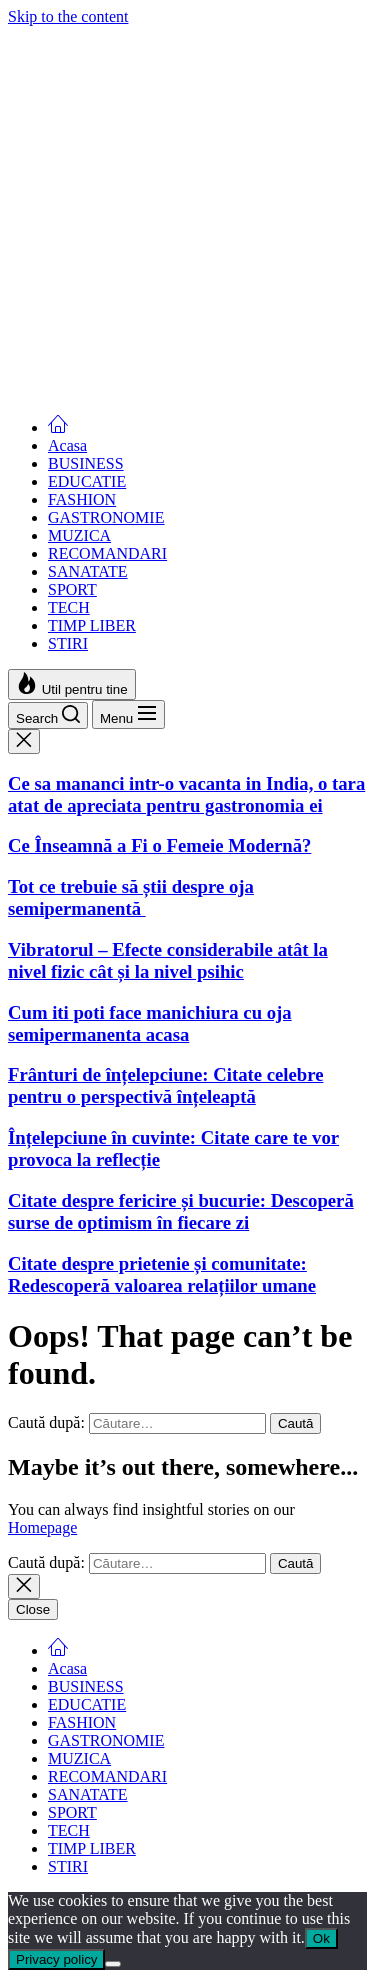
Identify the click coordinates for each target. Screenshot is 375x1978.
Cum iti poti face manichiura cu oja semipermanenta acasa (150, 371)
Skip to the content (68, 16)
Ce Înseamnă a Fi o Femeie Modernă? (159, 194)
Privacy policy (56, 1959)
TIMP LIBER (92, 625)
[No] (113, 1964)
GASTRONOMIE (106, 517)
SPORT (72, 589)
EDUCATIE (87, 481)
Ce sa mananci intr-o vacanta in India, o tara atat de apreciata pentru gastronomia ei (186, 142)
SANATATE (88, 571)
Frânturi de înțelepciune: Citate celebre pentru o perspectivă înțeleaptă (165, 1085)
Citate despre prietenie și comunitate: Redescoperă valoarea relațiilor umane (162, 1274)
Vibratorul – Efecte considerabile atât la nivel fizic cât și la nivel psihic (168, 309)
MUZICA (79, 535)
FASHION (82, 499)
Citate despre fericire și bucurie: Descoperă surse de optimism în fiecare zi (181, 1211)
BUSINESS (86, 463)
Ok (321, 1938)
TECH (69, 607)
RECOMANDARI (107, 553)
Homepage (42, 1527)
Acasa (67, 445)
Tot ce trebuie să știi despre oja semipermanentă (131, 246)
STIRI (68, 643)
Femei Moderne (59, 34)
